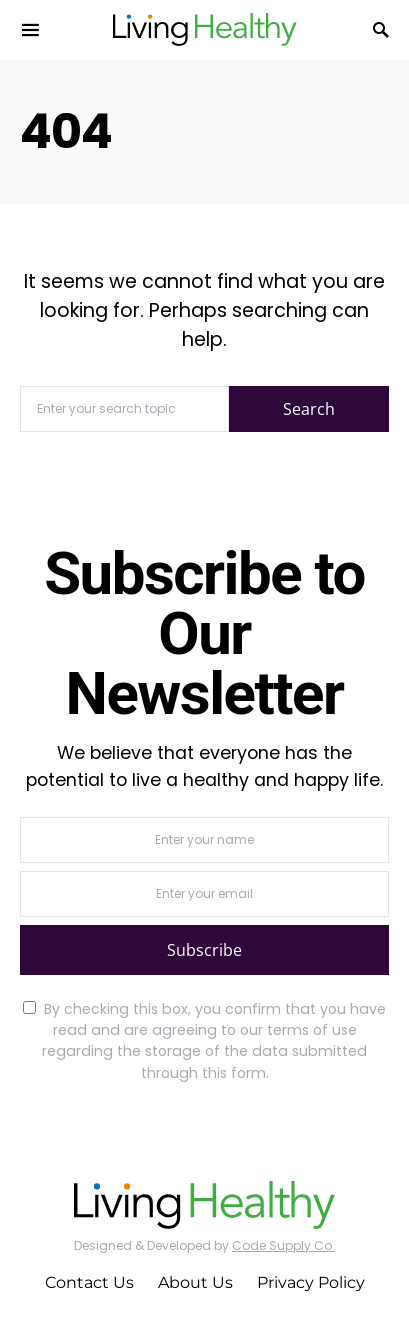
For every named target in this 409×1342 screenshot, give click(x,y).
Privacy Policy (311, 1282)
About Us (195, 1282)
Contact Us (89, 1282)
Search (309, 409)
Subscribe (204, 950)
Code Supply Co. (283, 1245)
